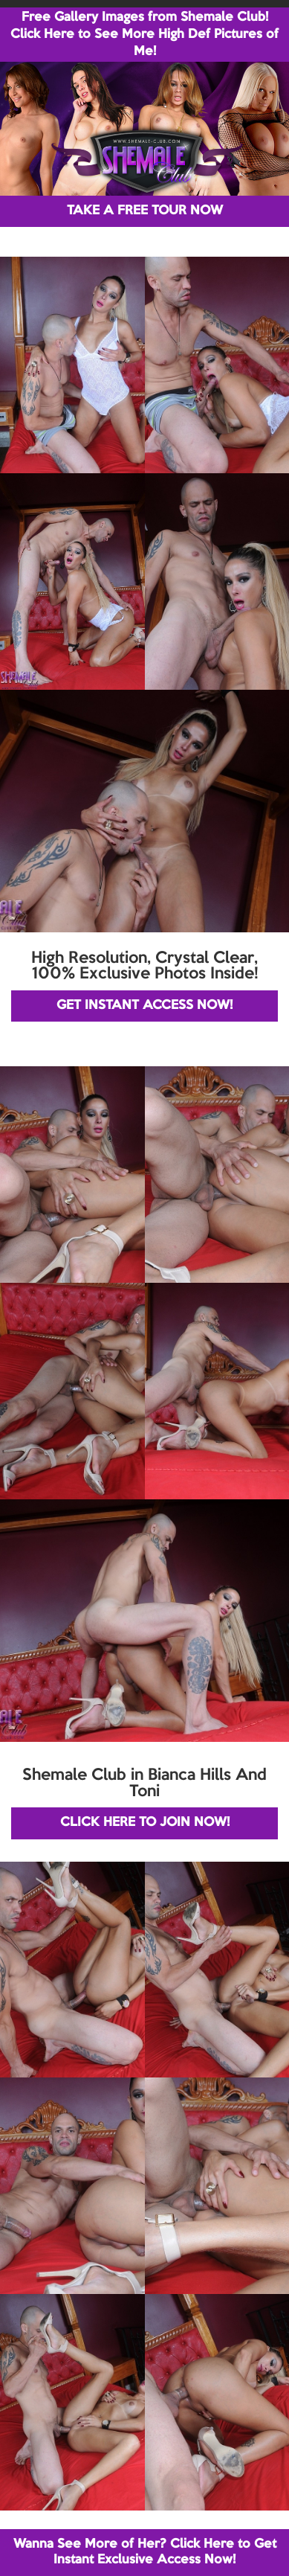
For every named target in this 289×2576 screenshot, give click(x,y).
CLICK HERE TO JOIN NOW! (145, 1822)
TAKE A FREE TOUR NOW (145, 211)
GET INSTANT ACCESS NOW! (144, 1005)
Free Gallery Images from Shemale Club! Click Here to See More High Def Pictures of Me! (144, 34)
